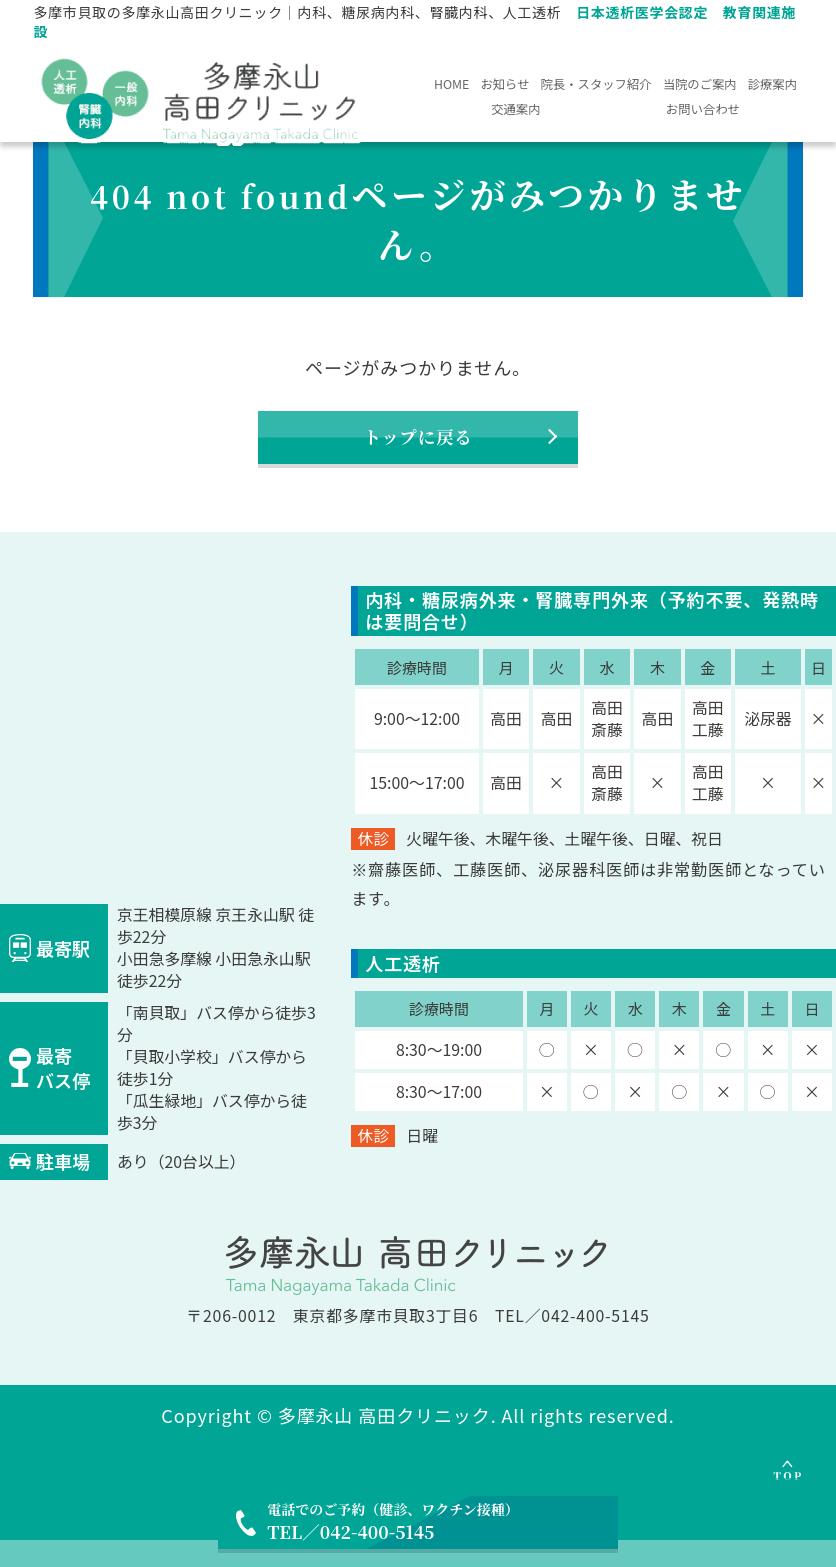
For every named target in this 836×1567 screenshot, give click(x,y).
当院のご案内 (482, 111)
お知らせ (566, 81)
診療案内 (575, 111)
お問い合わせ (747, 111)
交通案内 (653, 111)
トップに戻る (418, 452)
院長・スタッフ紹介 (710, 81)
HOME (470, 81)
